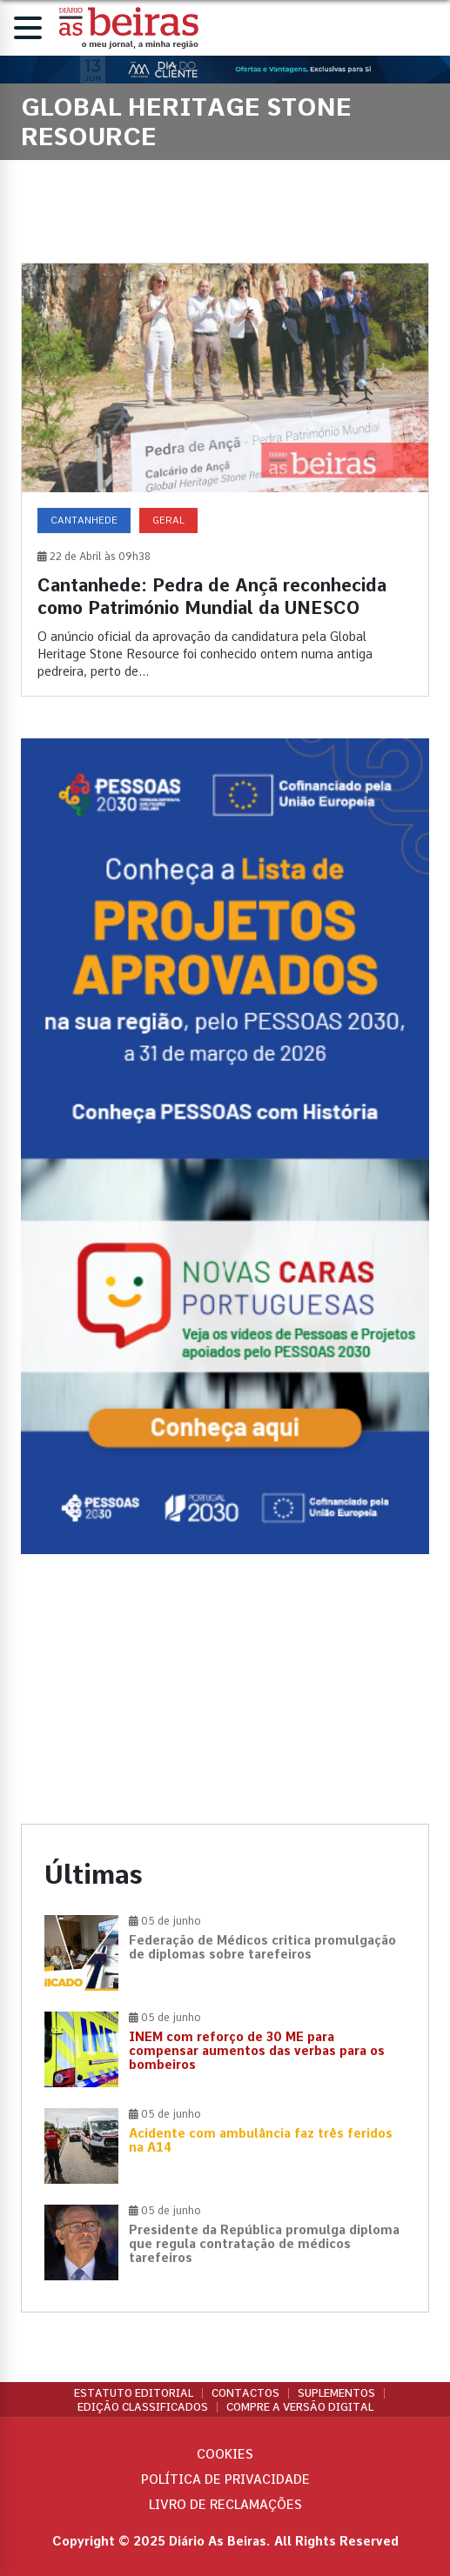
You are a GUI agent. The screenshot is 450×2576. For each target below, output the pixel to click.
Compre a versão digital (299, 2407)
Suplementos (336, 2393)
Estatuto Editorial (133, 2393)
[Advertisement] (225, 1689)
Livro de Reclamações (225, 2505)
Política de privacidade (225, 2479)
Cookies (225, 2454)
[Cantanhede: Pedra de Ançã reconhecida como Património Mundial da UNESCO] (225, 480)
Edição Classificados (142, 2407)
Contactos (245, 2393)
